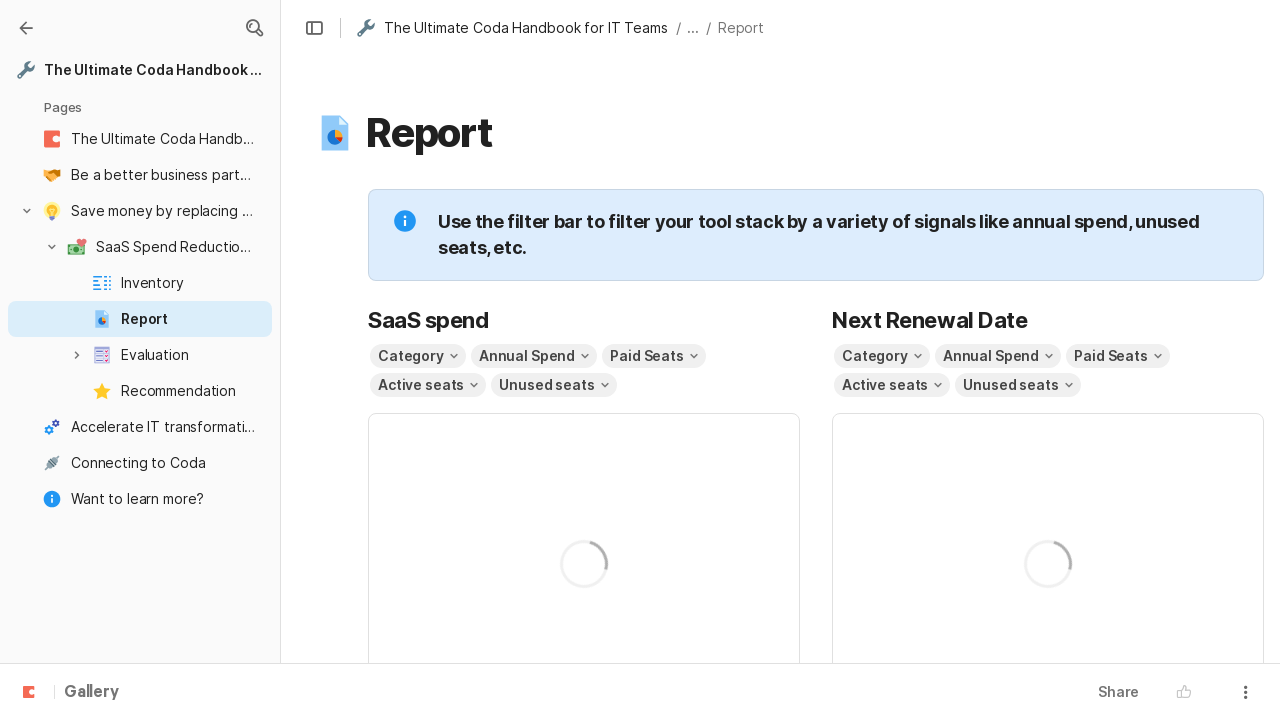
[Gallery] (26, 28)
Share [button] (1118, 691)
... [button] (693, 27)
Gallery (91, 693)
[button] (254, 28)
